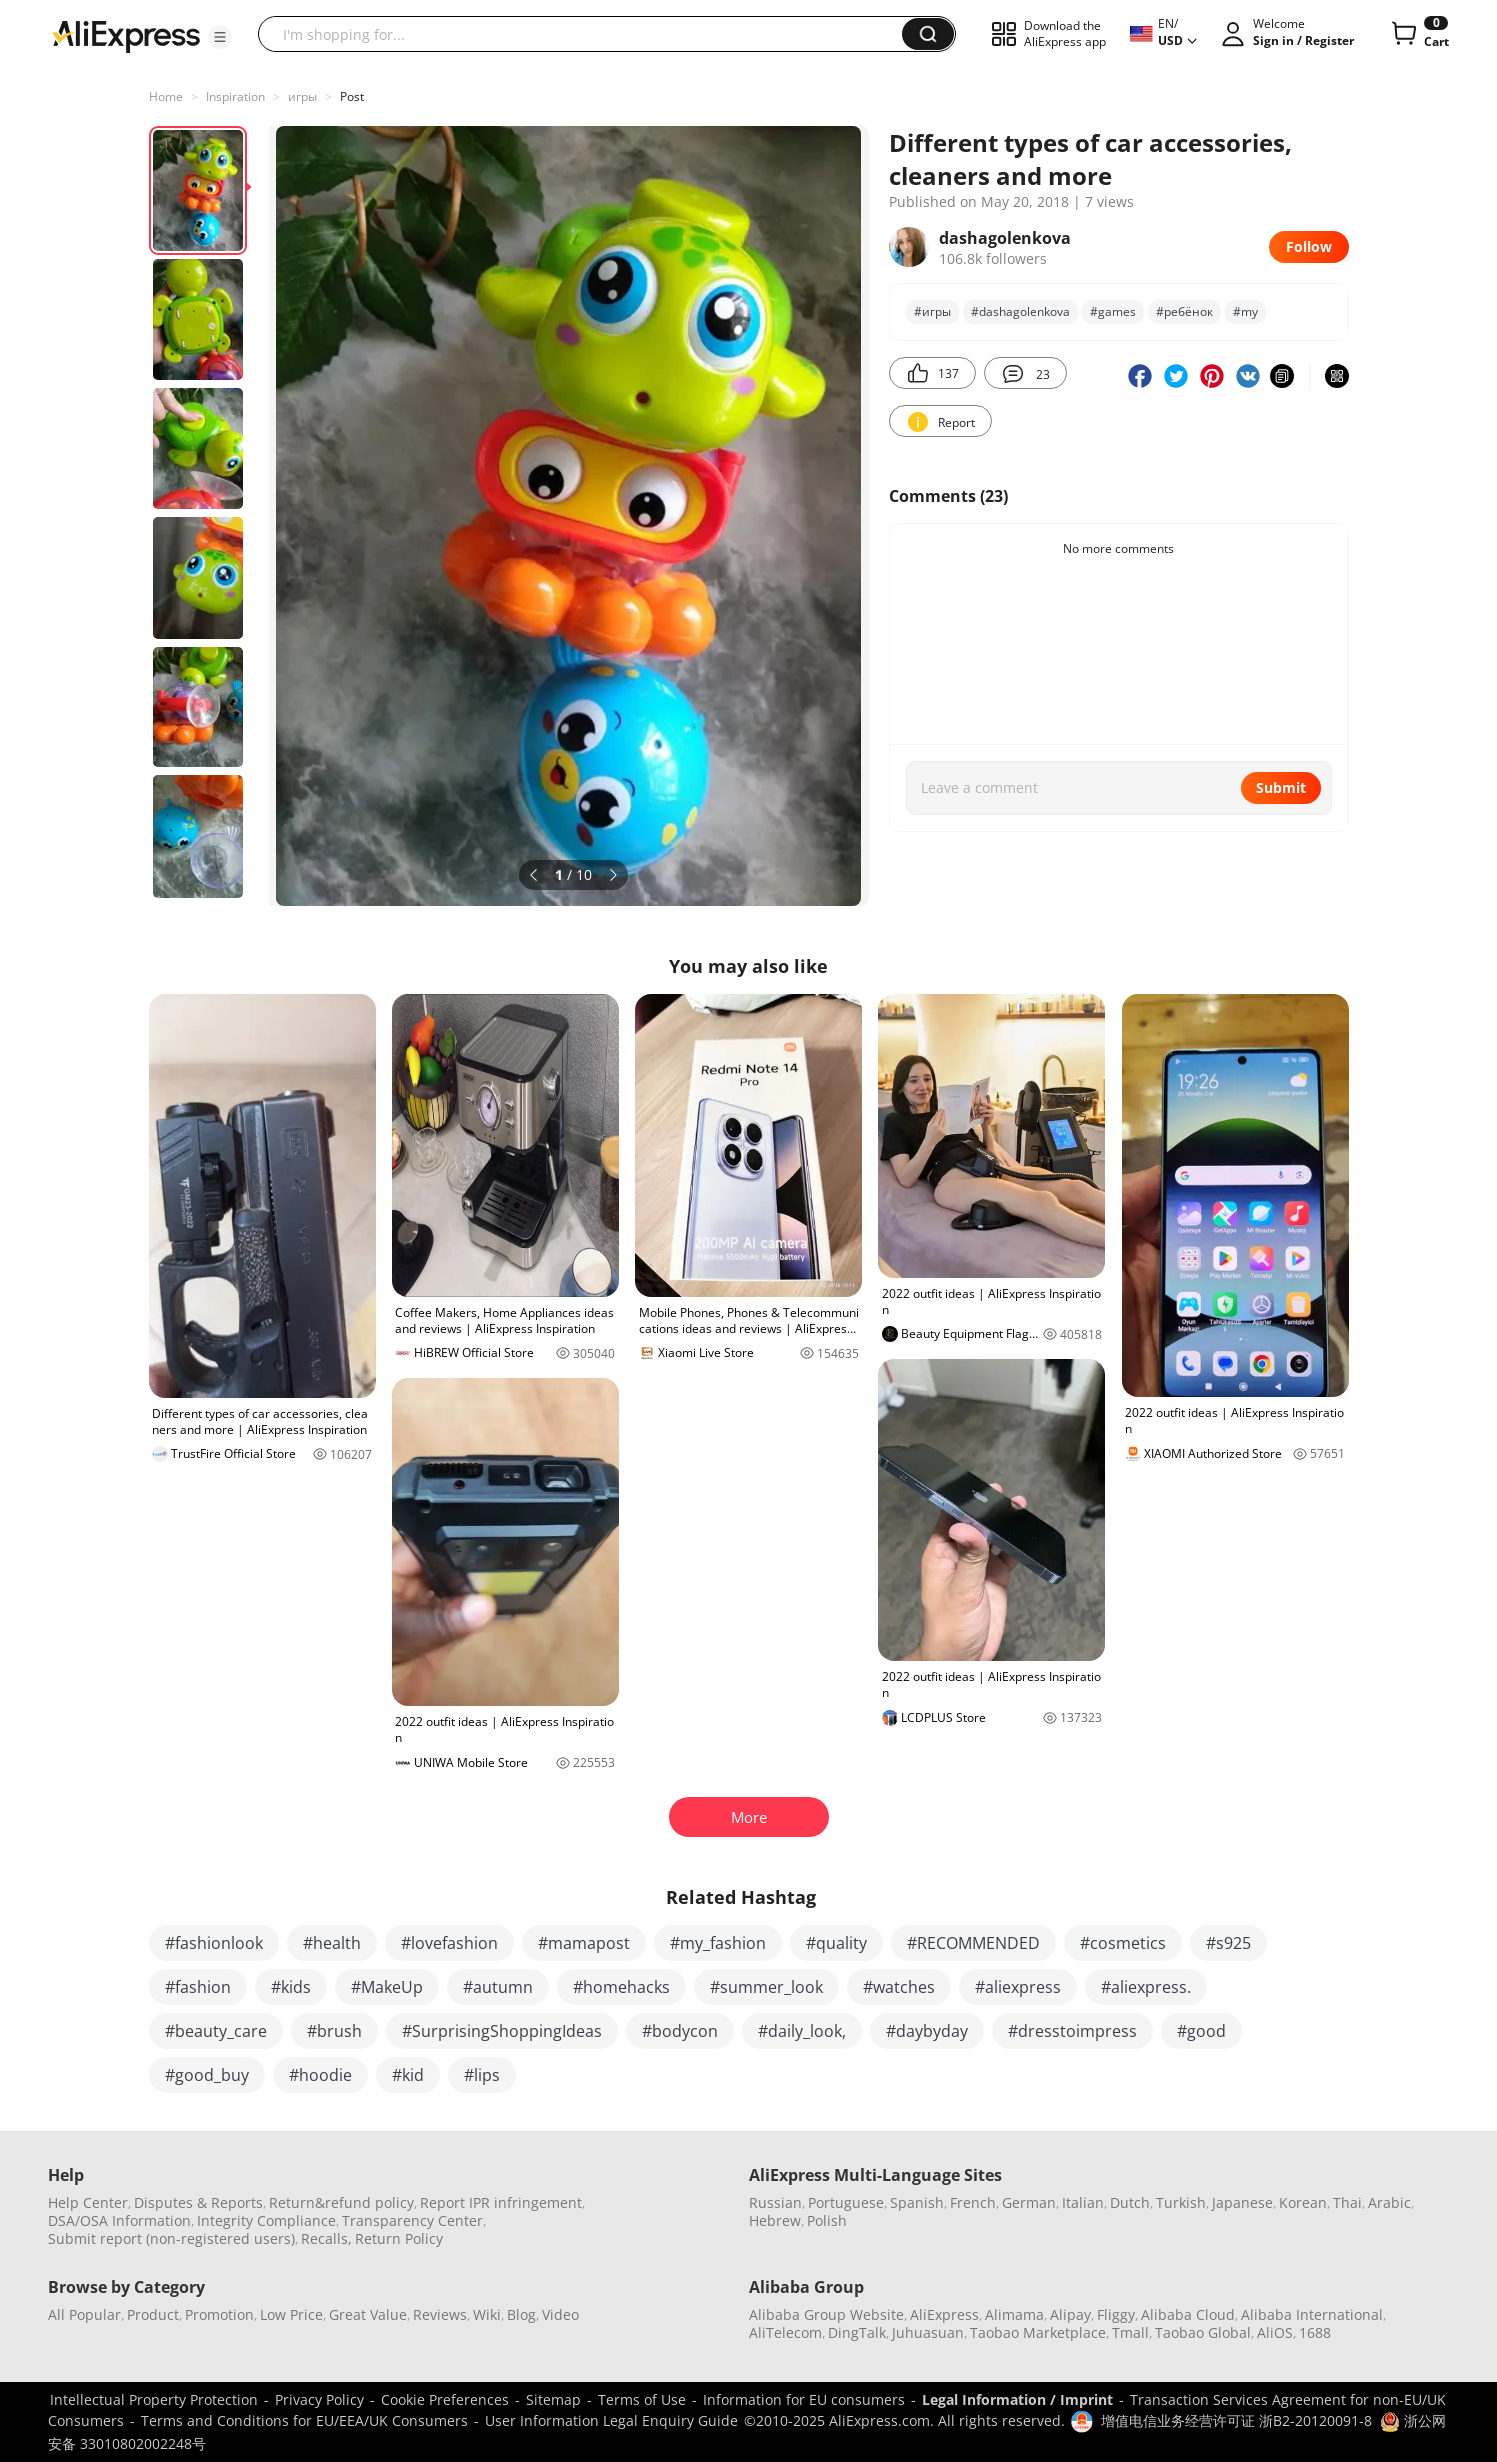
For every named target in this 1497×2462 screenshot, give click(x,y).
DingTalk (857, 2332)
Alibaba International (1312, 2314)
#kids (291, 1987)
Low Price (291, 2314)
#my (1245, 311)
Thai (1347, 2202)
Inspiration (235, 96)
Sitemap (553, 2399)
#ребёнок (1184, 311)
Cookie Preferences (445, 2399)
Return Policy (399, 2238)
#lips (482, 2075)
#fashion (198, 1987)
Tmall (1130, 2332)
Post (352, 96)
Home (166, 96)
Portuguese (846, 2202)
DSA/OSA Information (119, 2220)
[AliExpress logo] (126, 35)
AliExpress (944, 2314)
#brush (334, 2031)
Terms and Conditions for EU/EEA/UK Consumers (304, 2420)
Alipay (1070, 2314)
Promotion (219, 2314)
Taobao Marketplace (1038, 2332)
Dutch (1130, 2202)
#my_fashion (718, 1943)
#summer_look (766, 1987)
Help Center (88, 2202)
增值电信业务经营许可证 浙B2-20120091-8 (1236, 2420)
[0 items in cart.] (1418, 34)
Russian (775, 2202)
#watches (899, 1987)
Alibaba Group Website (826, 2314)
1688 (1315, 2332)
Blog (521, 2314)
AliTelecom (785, 2332)
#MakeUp (387, 1987)
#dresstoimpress (1072, 2031)
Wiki (487, 2314)
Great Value (368, 2314)
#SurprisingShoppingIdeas (502, 2031)
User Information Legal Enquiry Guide (611, 2420)
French (973, 2202)
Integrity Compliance (266, 2220)
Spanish (917, 2202)
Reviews (440, 2314)
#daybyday (927, 2031)
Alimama (1014, 2314)
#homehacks (621, 1987)
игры (302, 96)
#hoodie (320, 2075)
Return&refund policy (341, 2202)
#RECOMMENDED (973, 1943)
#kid (408, 2075)
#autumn (498, 1987)
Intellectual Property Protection (154, 2399)
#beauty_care (216, 2031)
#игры (932, 311)
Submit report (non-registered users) (171, 2238)
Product (153, 2314)
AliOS (1275, 2332)
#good (1201, 2031)
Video (560, 2314)
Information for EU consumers (804, 2399)
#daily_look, (802, 2031)
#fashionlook (214, 1943)
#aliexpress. (1146, 1987)
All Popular (84, 2314)
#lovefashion (449, 1943)
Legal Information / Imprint (1017, 2399)
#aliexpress (1018, 1987)
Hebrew (775, 2220)
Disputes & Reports (198, 2202)
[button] (220, 37)
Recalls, (326, 2238)
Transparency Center (412, 2220)
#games (1113, 311)
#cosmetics (1123, 1943)
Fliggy (1116, 2314)
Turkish (1181, 2202)
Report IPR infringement (501, 2202)
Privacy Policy (319, 2399)
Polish (827, 2220)
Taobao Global (1203, 2332)
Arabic (1389, 2202)
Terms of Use (642, 2399)
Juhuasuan (928, 2332)
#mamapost (584, 1943)
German (1029, 2202)
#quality (836, 1943)
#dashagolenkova (1020, 311)
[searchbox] (587, 34)
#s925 (1228, 1943)
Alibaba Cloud (1188, 2314)
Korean (1303, 2202)
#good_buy (207, 2075)
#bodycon (680, 2031)
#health (332, 1943)
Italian (1083, 2202)
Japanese (1242, 2202)
